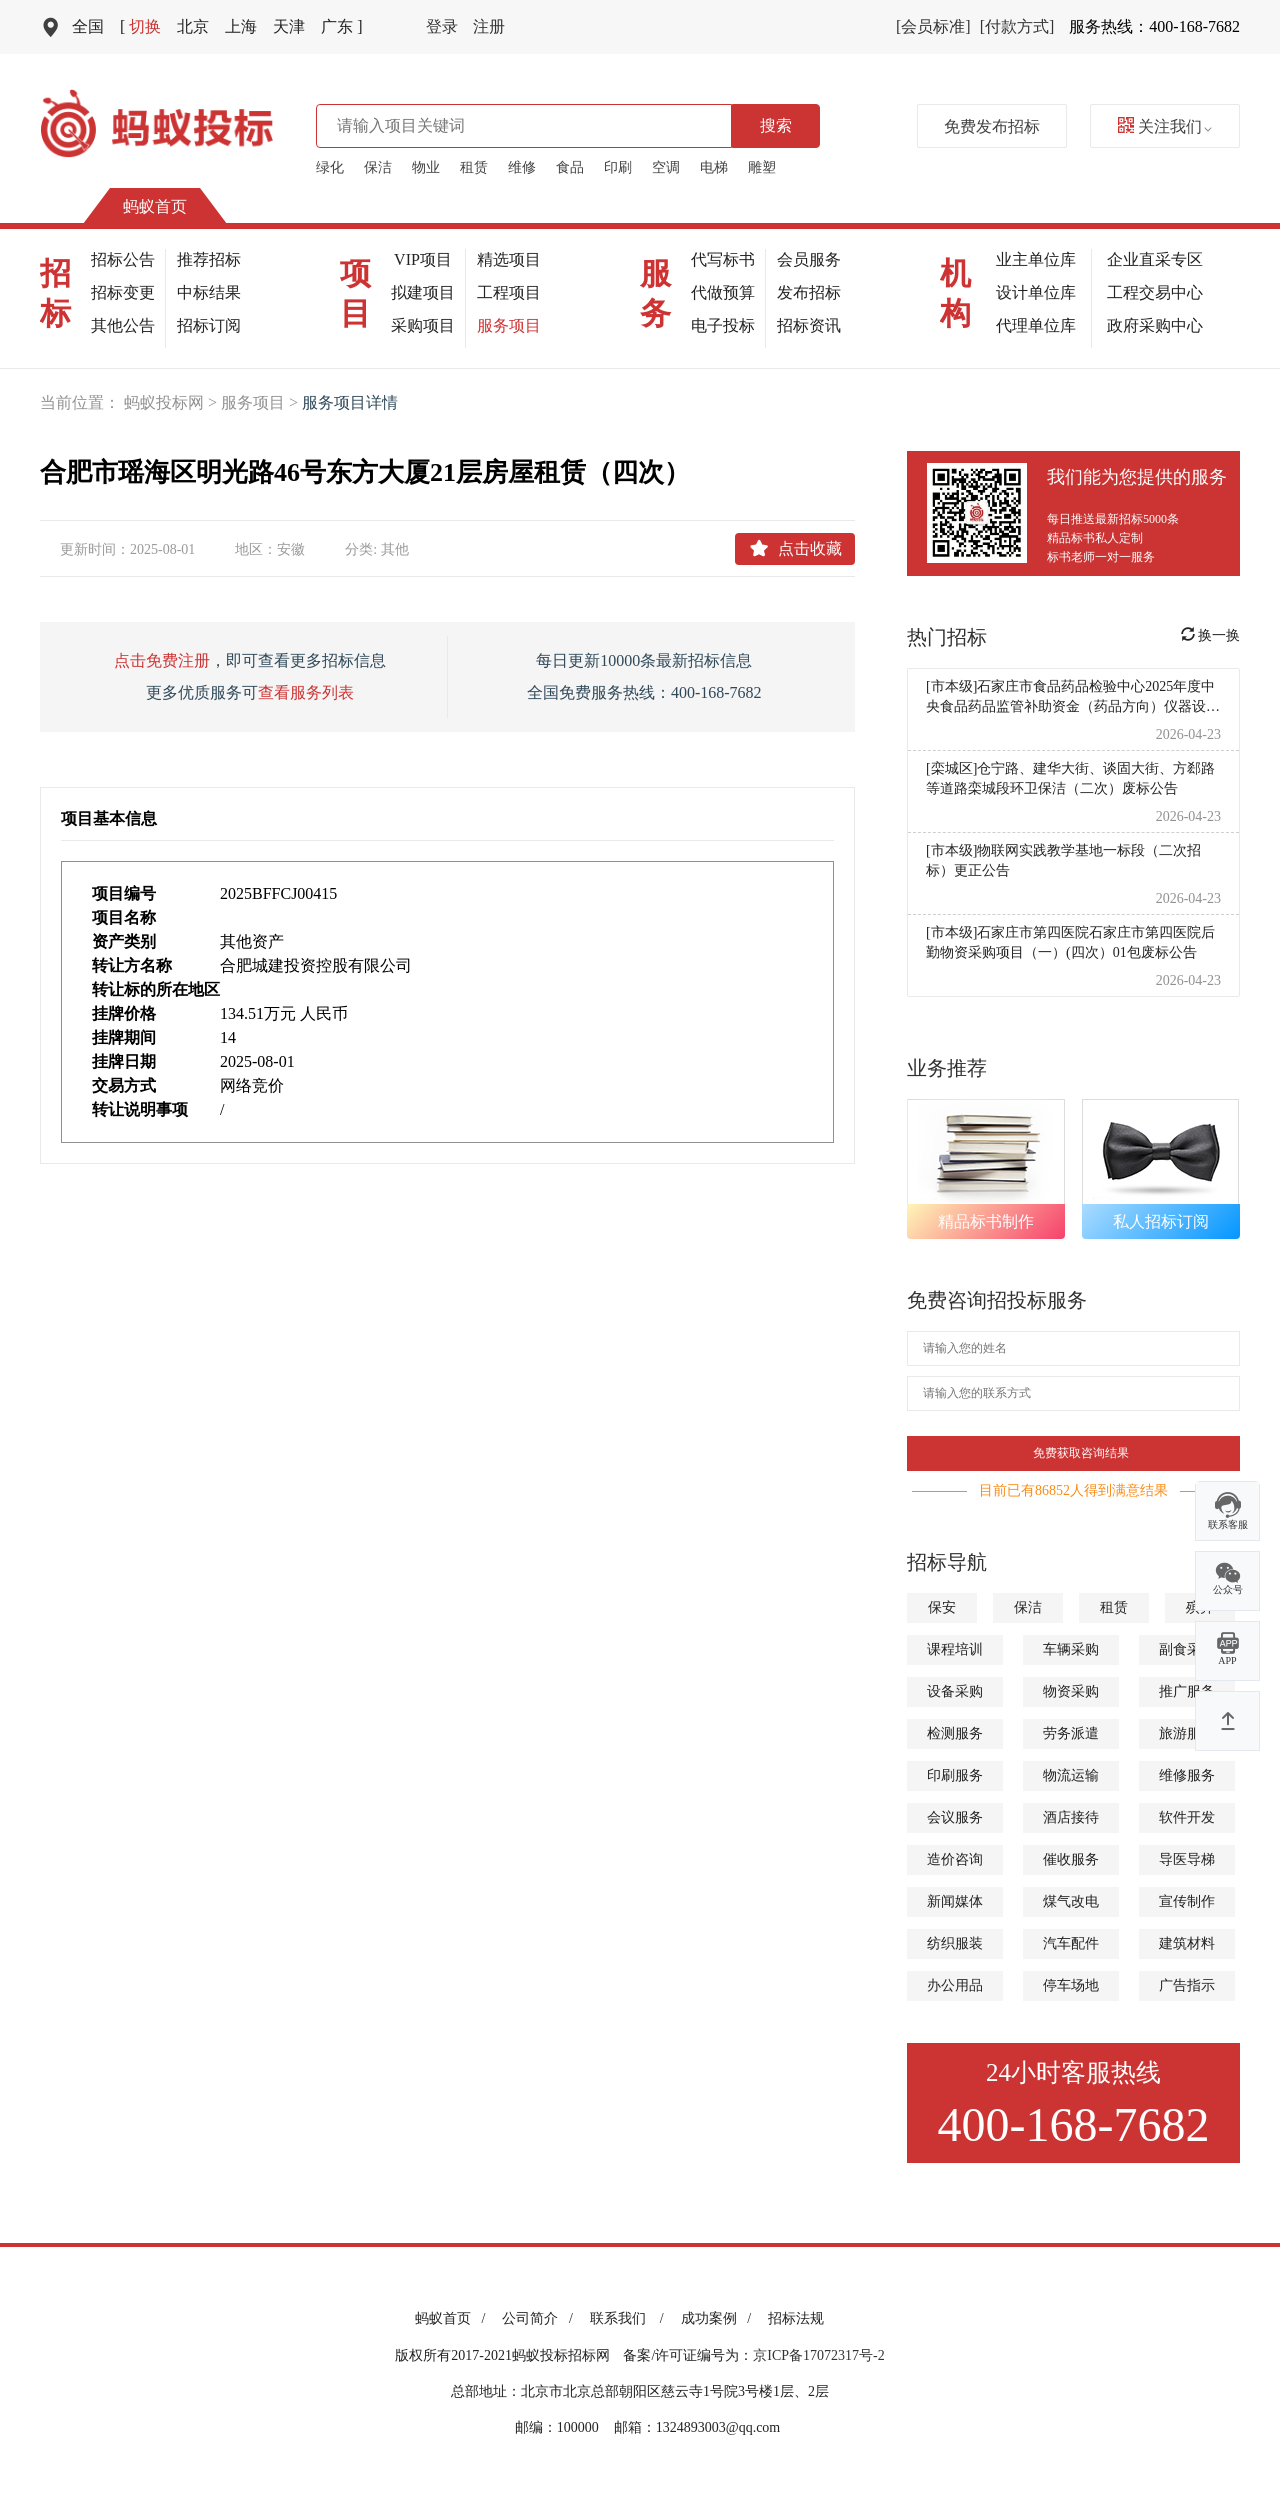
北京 (193, 26)
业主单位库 (1036, 259)
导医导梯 (1187, 1859)
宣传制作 (1187, 1901)
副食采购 (1187, 1649)
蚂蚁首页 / (453, 2318)
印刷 (618, 167)
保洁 (378, 167)
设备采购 (955, 1691)
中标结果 (209, 292)
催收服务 (1071, 1859)
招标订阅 (209, 325)
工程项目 (509, 292)
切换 (140, 26)
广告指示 (1187, 1985)
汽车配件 (1071, 1943)
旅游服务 (1187, 1733)
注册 (489, 26)
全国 (88, 26)
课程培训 (955, 1649)
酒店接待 (1071, 1817)
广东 (341, 26)
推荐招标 (209, 259)
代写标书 (723, 259)
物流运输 (1071, 1775)
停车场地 (1071, 1985)
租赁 (474, 167)
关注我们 (1165, 126)
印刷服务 (955, 1775)
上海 (241, 26)
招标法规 (796, 2318)
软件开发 (1187, 1817)
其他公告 (123, 325)
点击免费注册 (162, 660)
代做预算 (723, 292)
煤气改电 (1071, 1901)
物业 (426, 167)
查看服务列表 (306, 692)
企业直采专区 (1155, 259)
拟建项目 (423, 292)
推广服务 (1187, 1691)
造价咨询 (955, 1859)
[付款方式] (1017, 26)
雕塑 (762, 167)
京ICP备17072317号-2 (818, 2355)
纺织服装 (955, 1943)
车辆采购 (1071, 1649)
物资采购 (1071, 1691)
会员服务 (809, 259)
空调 (666, 167)
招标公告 (123, 259)
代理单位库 (1036, 325)
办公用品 (955, 1985)
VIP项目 (423, 259)
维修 (522, 167)
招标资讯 (809, 325)
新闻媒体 (955, 1901)
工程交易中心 (1155, 292)
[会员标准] (933, 26)
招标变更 (123, 292)
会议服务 (955, 1817)
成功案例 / (719, 2318)
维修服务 (1187, 1775)
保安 (942, 1607)
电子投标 (723, 325)
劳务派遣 (1071, 1733)
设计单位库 (1036, 292)
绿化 (330, 167)
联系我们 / (630, 2318)
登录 (442, 26)
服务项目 (509, 325)
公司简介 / (540, 2318)
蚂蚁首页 (155, 206)
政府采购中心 (1155, 325)
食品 (570, 167)
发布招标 (809, 292)
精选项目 (509, 259)
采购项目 (423, 325)
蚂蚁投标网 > (172, 402)
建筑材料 (1187, 1943)
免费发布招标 (992, 126)
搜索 (776, 125)
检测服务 (955, 1733)
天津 (289, 26)
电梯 (714, 167)
